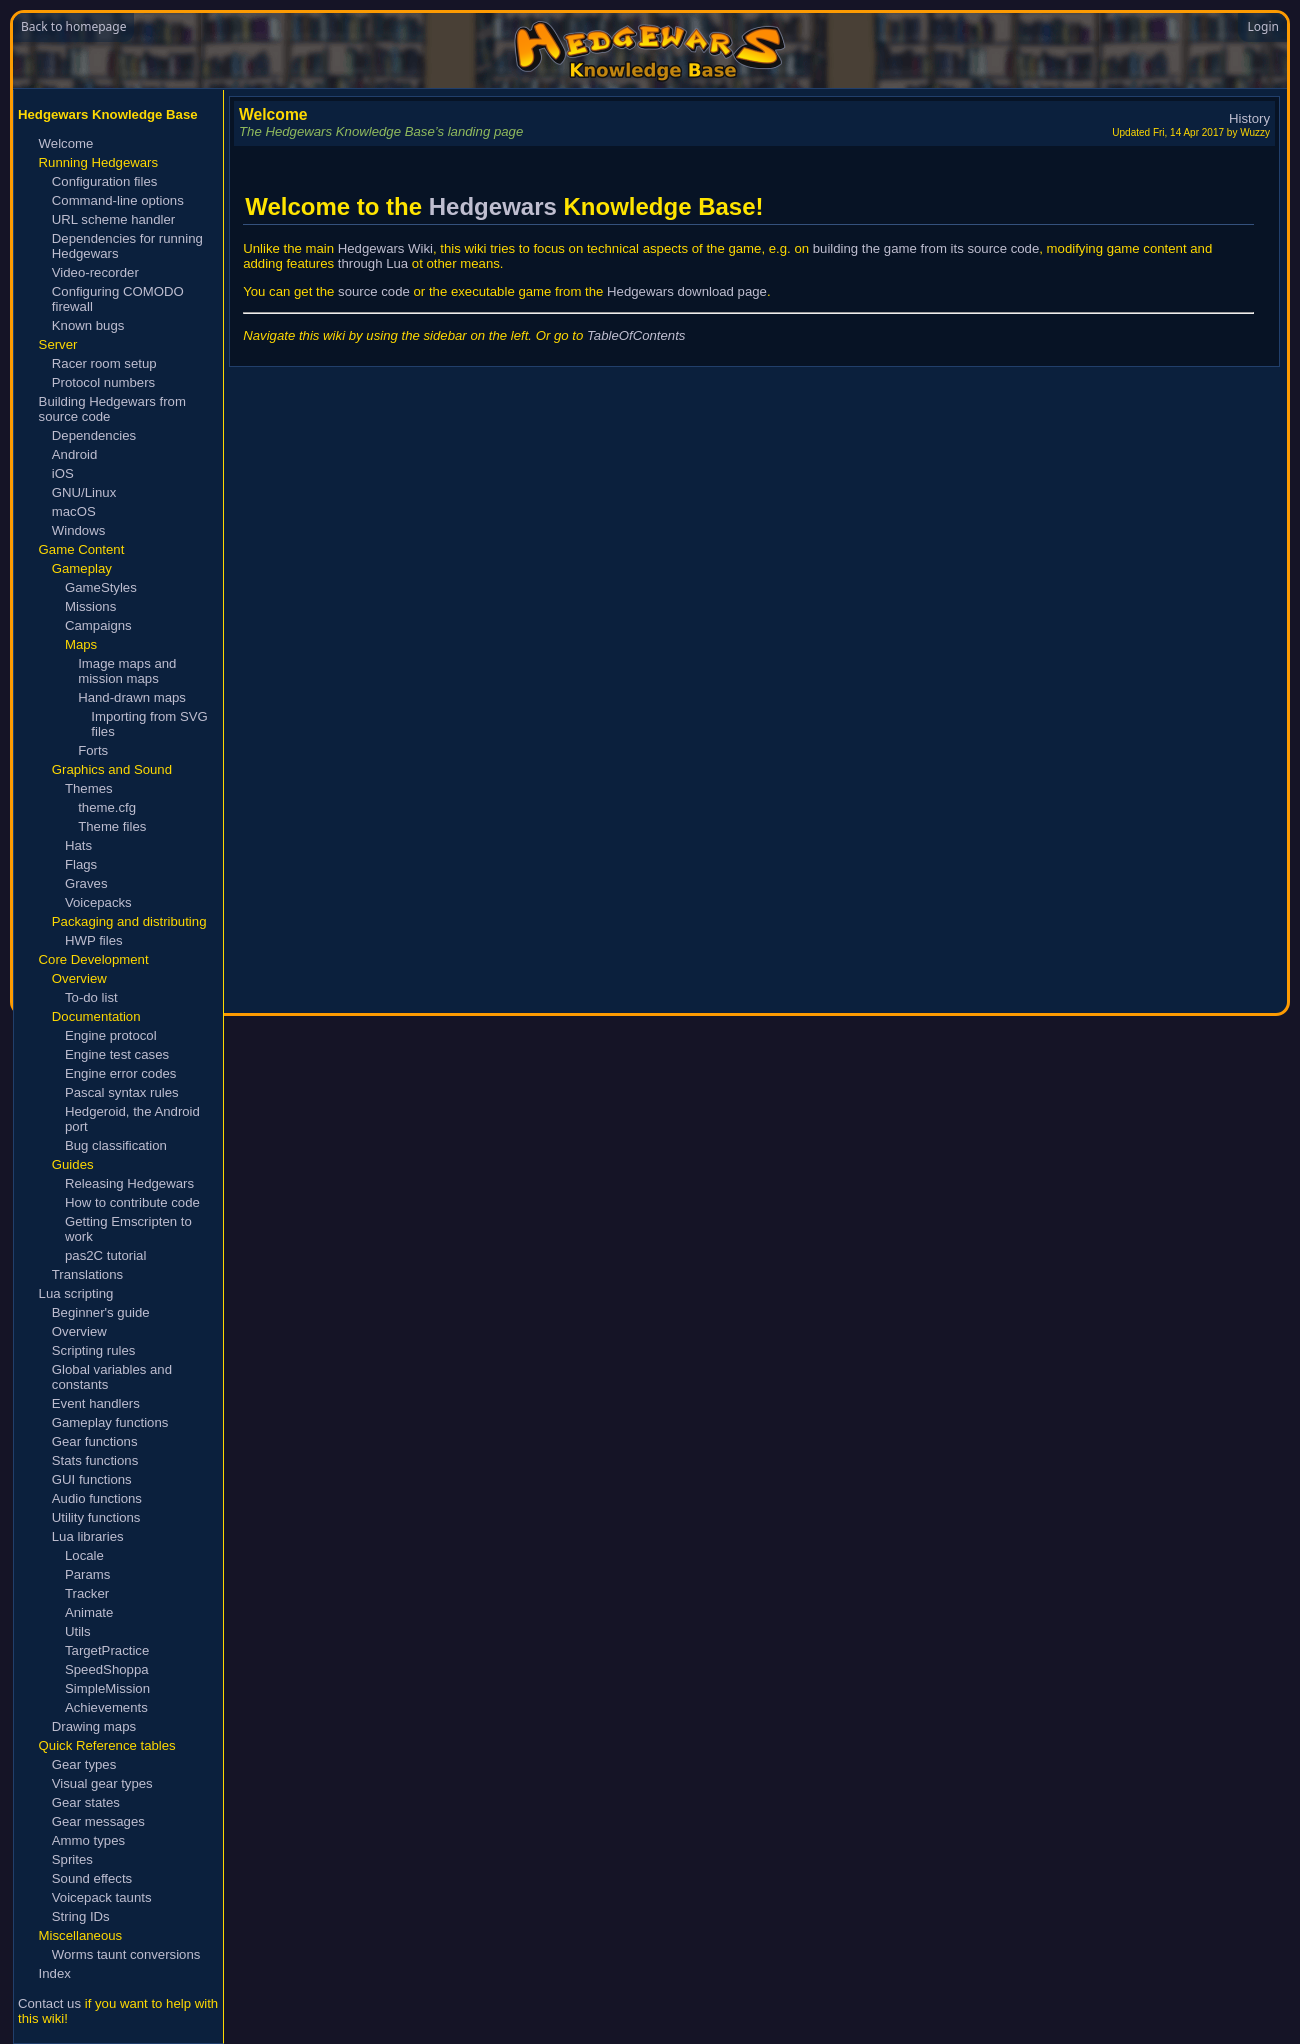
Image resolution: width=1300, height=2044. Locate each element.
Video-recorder (95, 272)
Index (55, 1973)
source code (374, 291)
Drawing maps (94, 1726)
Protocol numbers (103, 382)
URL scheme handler (113, 219)
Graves (86, 883)
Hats (78, 845)
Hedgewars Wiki (385, 248)
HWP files (94, 940)
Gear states (86, 1802)
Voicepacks (98, 902)
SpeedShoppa (107, 1669)
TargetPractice (107, 1650)
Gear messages (98, 1821)
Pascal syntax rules (122, 1092)
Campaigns (98, 625)
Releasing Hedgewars (129, 1183)
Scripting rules (94, 1350)
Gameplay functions (110, 1422)
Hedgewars (493, 206)
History (1249, 118)
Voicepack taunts (102, 1897)
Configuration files (105, 181)
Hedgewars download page (687, 291)
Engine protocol (111, 1035)
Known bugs (88, 325)
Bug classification (116, 1145)
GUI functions (92, 1479)
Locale (84, 1555)
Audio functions (97, 1498)
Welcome (66, 143)
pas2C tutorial (105, 1255)
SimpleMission (107, 1688)
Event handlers (96, 1403)
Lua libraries (88, 1536)
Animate (89, 1612)
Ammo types (88, 1840)
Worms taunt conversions (126, 1954)
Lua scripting (76, 1293)
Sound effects (92, 1878)
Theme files (112, 826)
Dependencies (94, 435)
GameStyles (101, 587)
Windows (79, 530)
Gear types (84, 1764)
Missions (90, 606)
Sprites (72, 1859)
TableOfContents (636, 335)
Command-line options (118, 200)
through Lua (373, 263)
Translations (87, 1274)
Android (74, 454)
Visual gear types (102, 1783)
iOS (63, 473)
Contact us (49, 2003)
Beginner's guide (101, 1312)
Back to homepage (73, 26)
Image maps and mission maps (127, 671)
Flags (81, 864)
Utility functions (96, 1517)
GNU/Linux (84, 492)
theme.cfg (107, 807)
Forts (93, 750)
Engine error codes (120, 1073)
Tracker (87, 1593)
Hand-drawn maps (132, 697)
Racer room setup (104, 363)
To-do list (91, 997)
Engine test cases (117, 1054)
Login (1263, 26)
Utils (78, 1631)
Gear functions (95, 1441)
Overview (79, 1331)
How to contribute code (132, 1202)
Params (87, 1574)
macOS (74, 511)
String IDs (81, 1916)
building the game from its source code (926, 248)
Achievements (106, 1707)
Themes (89, 788)
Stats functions (95, 1460)
